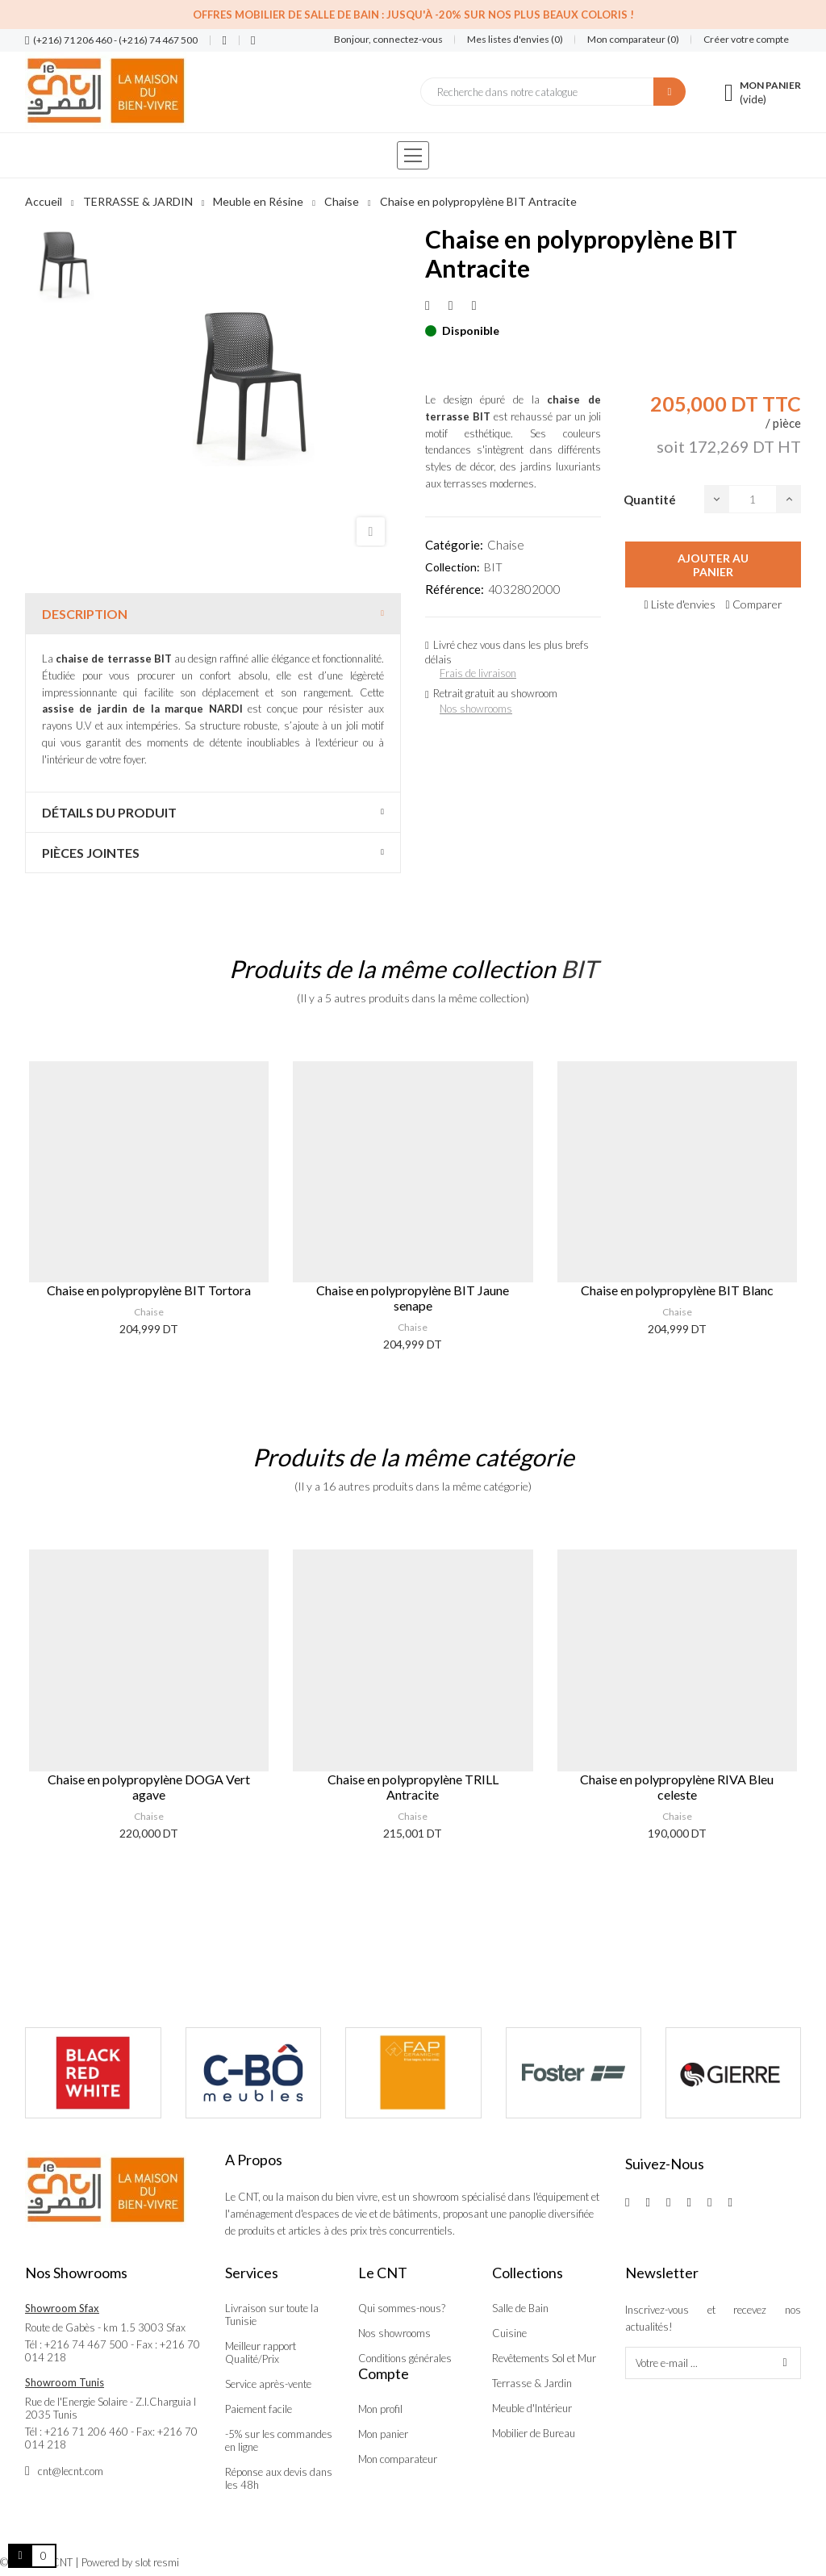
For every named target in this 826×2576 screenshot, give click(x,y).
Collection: (452, 567)
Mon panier (383, 2434)
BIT (493, 567)
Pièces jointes (91, 852)
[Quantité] (752, 499)
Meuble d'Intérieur (532, 2408)
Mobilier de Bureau (533, 2433)
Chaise (505, 544)
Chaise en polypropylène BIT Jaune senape (412, 1297)
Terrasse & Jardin (532, 2383)
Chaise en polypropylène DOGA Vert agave (149, 1786)
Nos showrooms (476, 708)
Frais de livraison (478, 673)
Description (84, 613)
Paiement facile (258, 2408)
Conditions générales (405, 2358)
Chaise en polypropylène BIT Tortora (149, 1290)
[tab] (213, 614)
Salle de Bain (520, 2308)
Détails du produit (109, 812)
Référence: (454, 589)
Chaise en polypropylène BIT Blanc (677, 1290)
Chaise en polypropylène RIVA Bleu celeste (677, 1786)
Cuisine (509, 2333)
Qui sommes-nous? (401, 2308)
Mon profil (380, 2408)
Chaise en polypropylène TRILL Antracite (413, 1786)
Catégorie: (454, 544)
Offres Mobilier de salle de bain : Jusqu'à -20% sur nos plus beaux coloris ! (413, 14)
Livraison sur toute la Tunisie (272, 2314)
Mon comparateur (397, 2459)
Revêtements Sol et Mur (544, 2358)
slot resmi (157, 2562)
